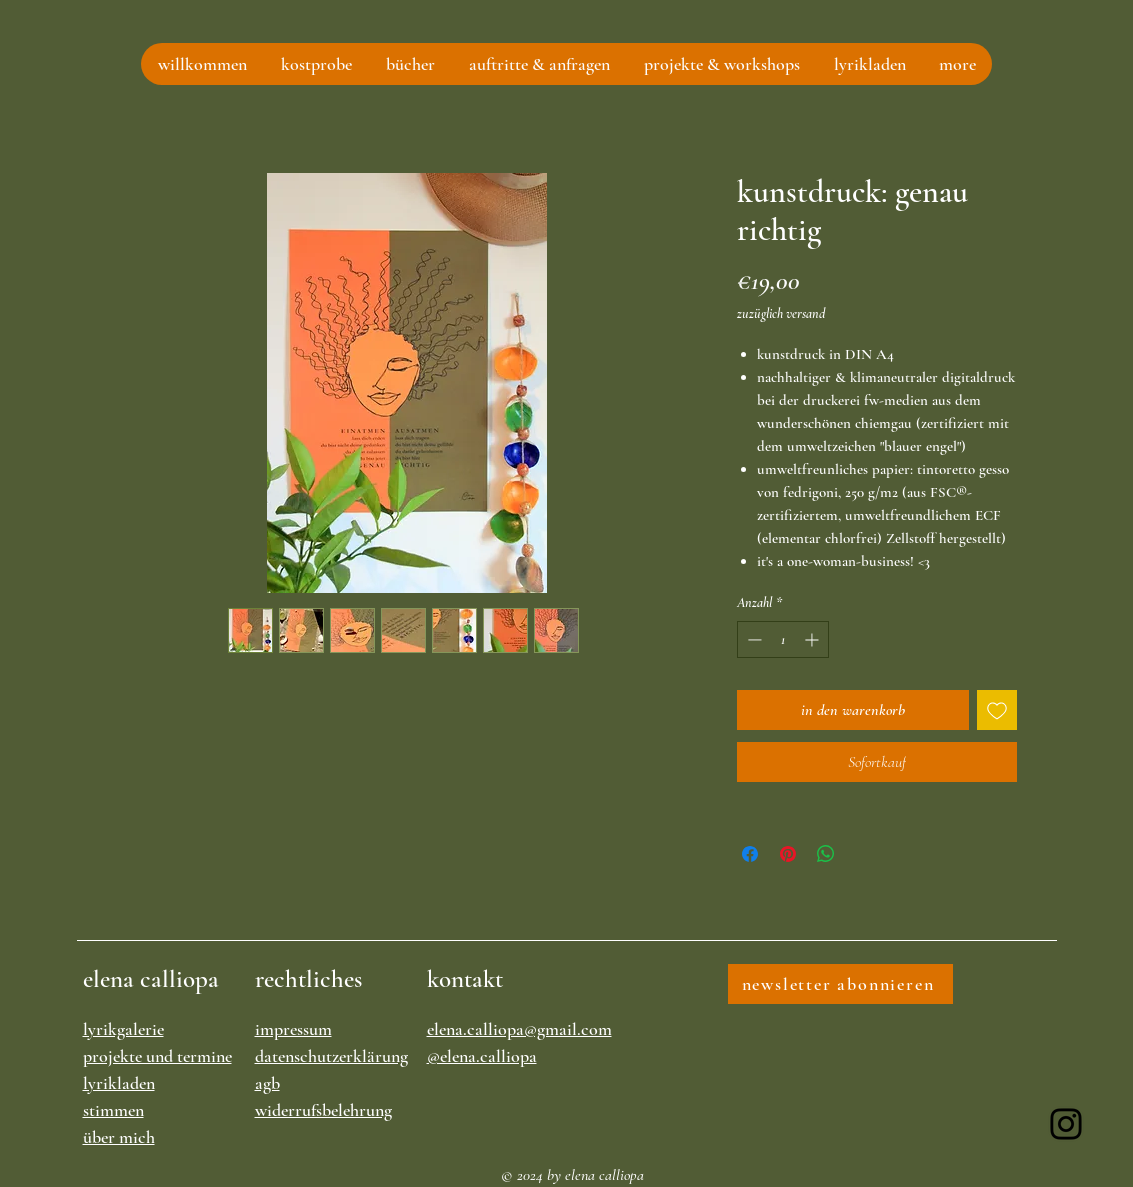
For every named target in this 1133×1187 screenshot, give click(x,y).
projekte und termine (157, 1056)
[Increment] (813, 639)
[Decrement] (752, 639)
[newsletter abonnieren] (840, 984)
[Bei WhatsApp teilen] (826, 854)
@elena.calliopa (482, 1056)
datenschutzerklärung (331, 1056)
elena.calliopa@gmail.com (519, 1029)
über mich (119, 1137)
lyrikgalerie (123, 1029)
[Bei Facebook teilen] (750, 854)
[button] (315, 64)
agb (267, 1083)
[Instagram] (1066, 1124)
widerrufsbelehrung (323, 1110)
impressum (293, 1029)
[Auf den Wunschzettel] (997, 710)
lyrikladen (119, 1083)
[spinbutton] (783, 639)
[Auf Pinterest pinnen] (788, 854)
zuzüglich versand (781, 313)
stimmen (113, 1110)
